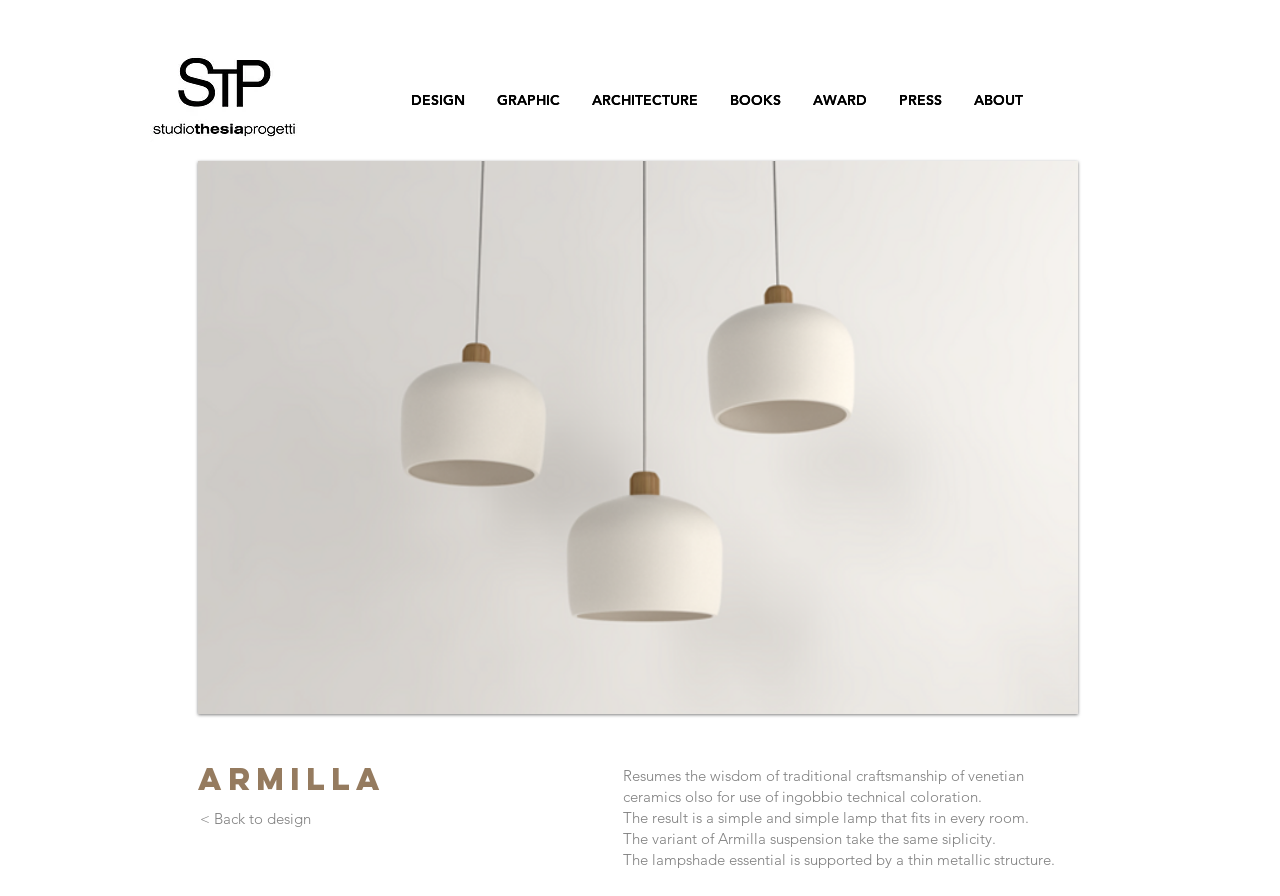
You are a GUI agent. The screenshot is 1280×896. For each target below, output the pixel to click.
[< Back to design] (255, 819)
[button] (638, 437)
